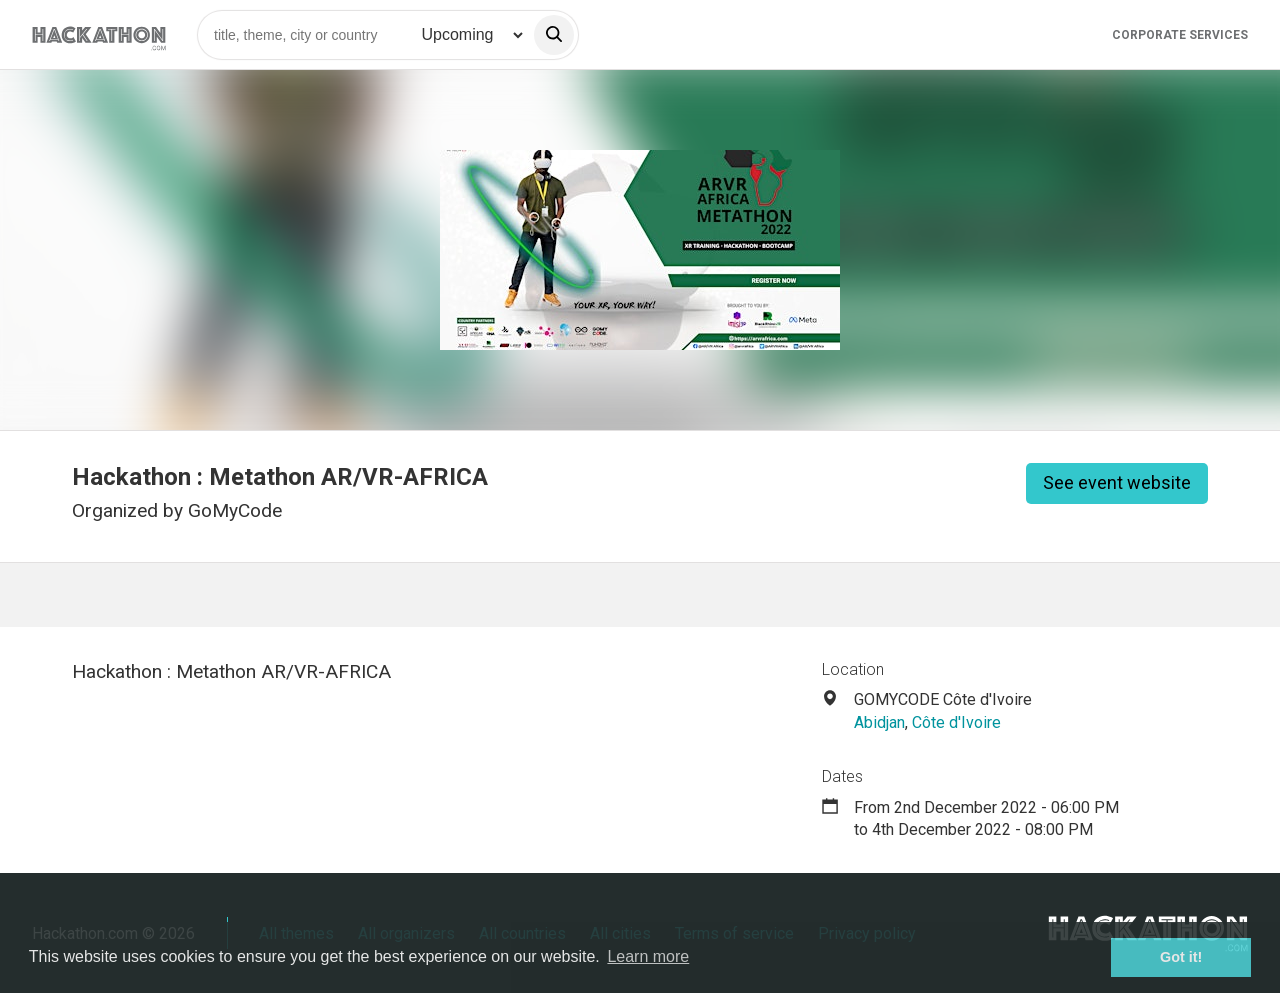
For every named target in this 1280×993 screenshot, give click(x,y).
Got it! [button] (1181, 957)
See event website (1117, 482)
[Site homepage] (99, 34)
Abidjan (879, 722)
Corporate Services (1180, 35)
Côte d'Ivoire (956, 722)
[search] (554, 35)
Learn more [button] (648, 956)
